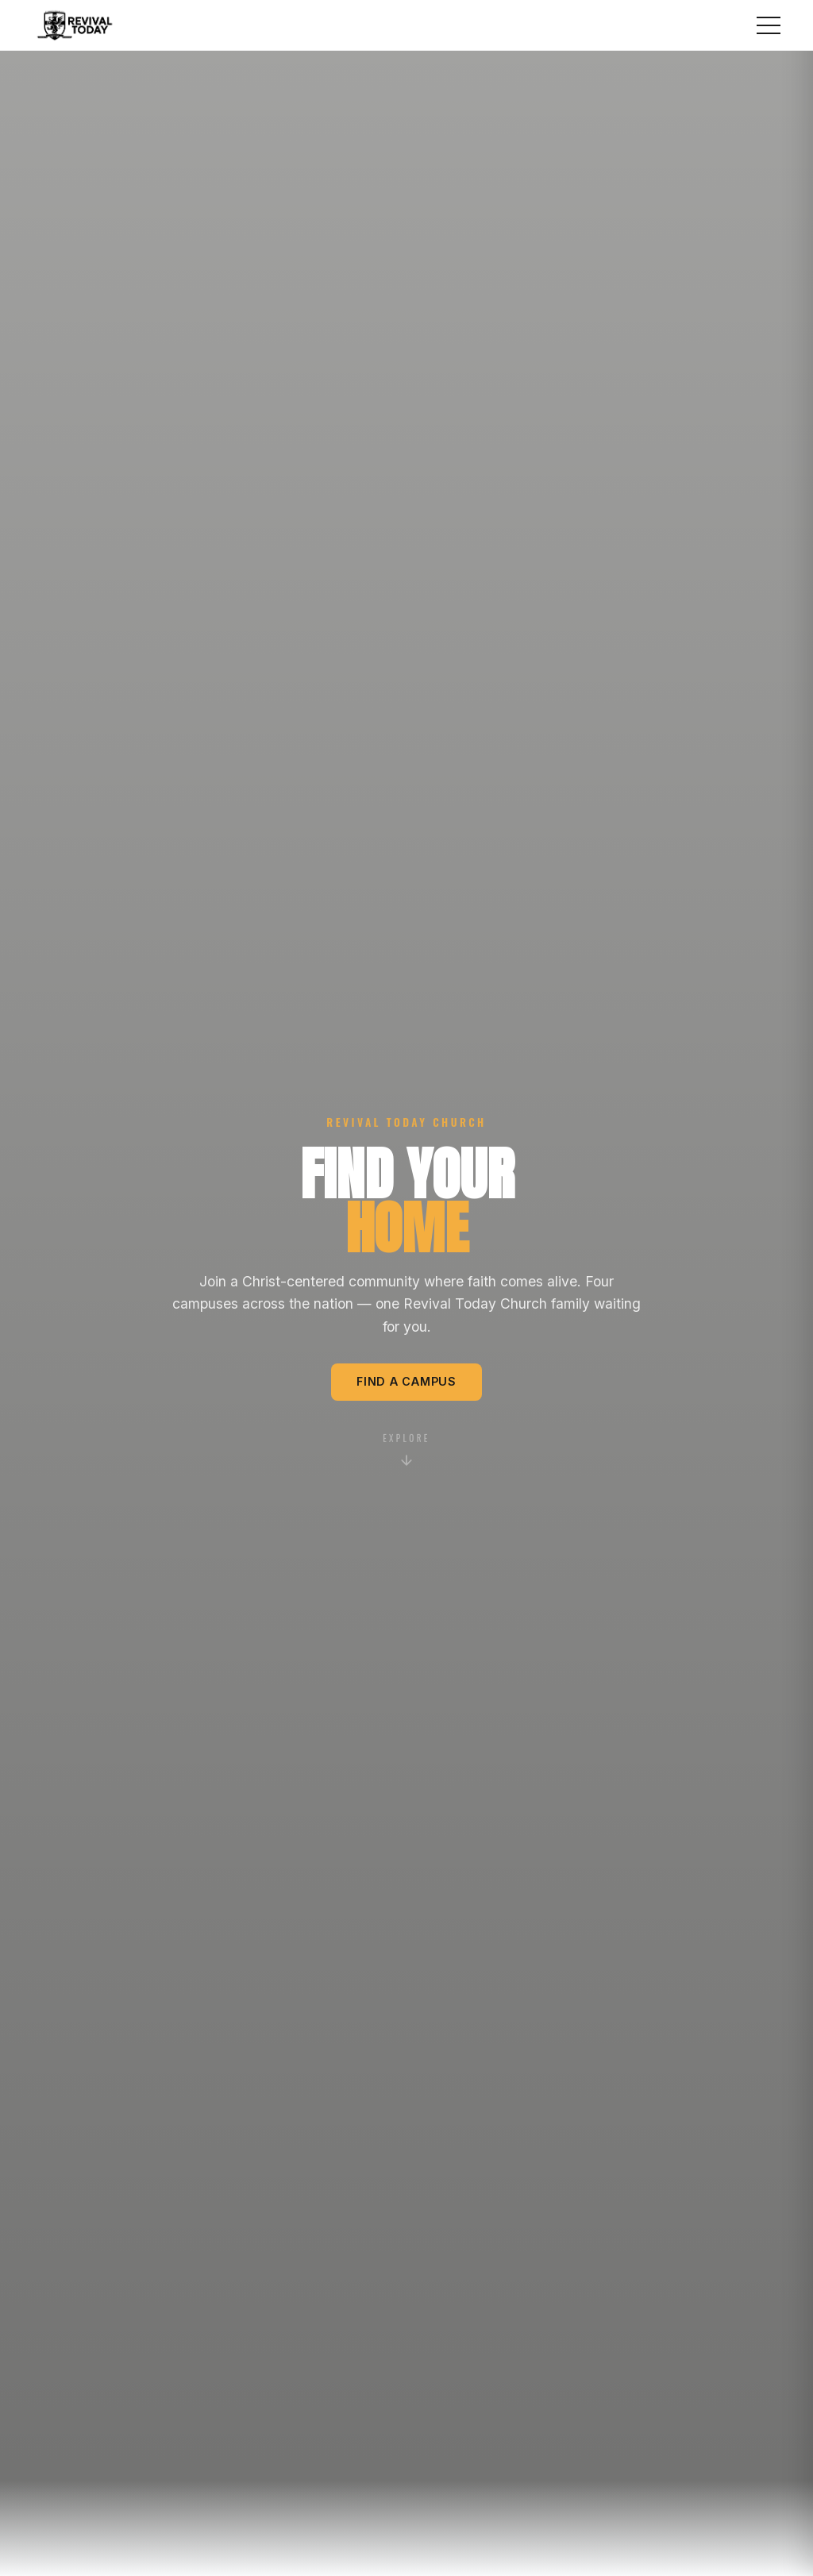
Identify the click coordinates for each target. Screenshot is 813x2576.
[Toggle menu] (768, 25)
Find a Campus (406, 1381)
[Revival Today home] (75, 25)
